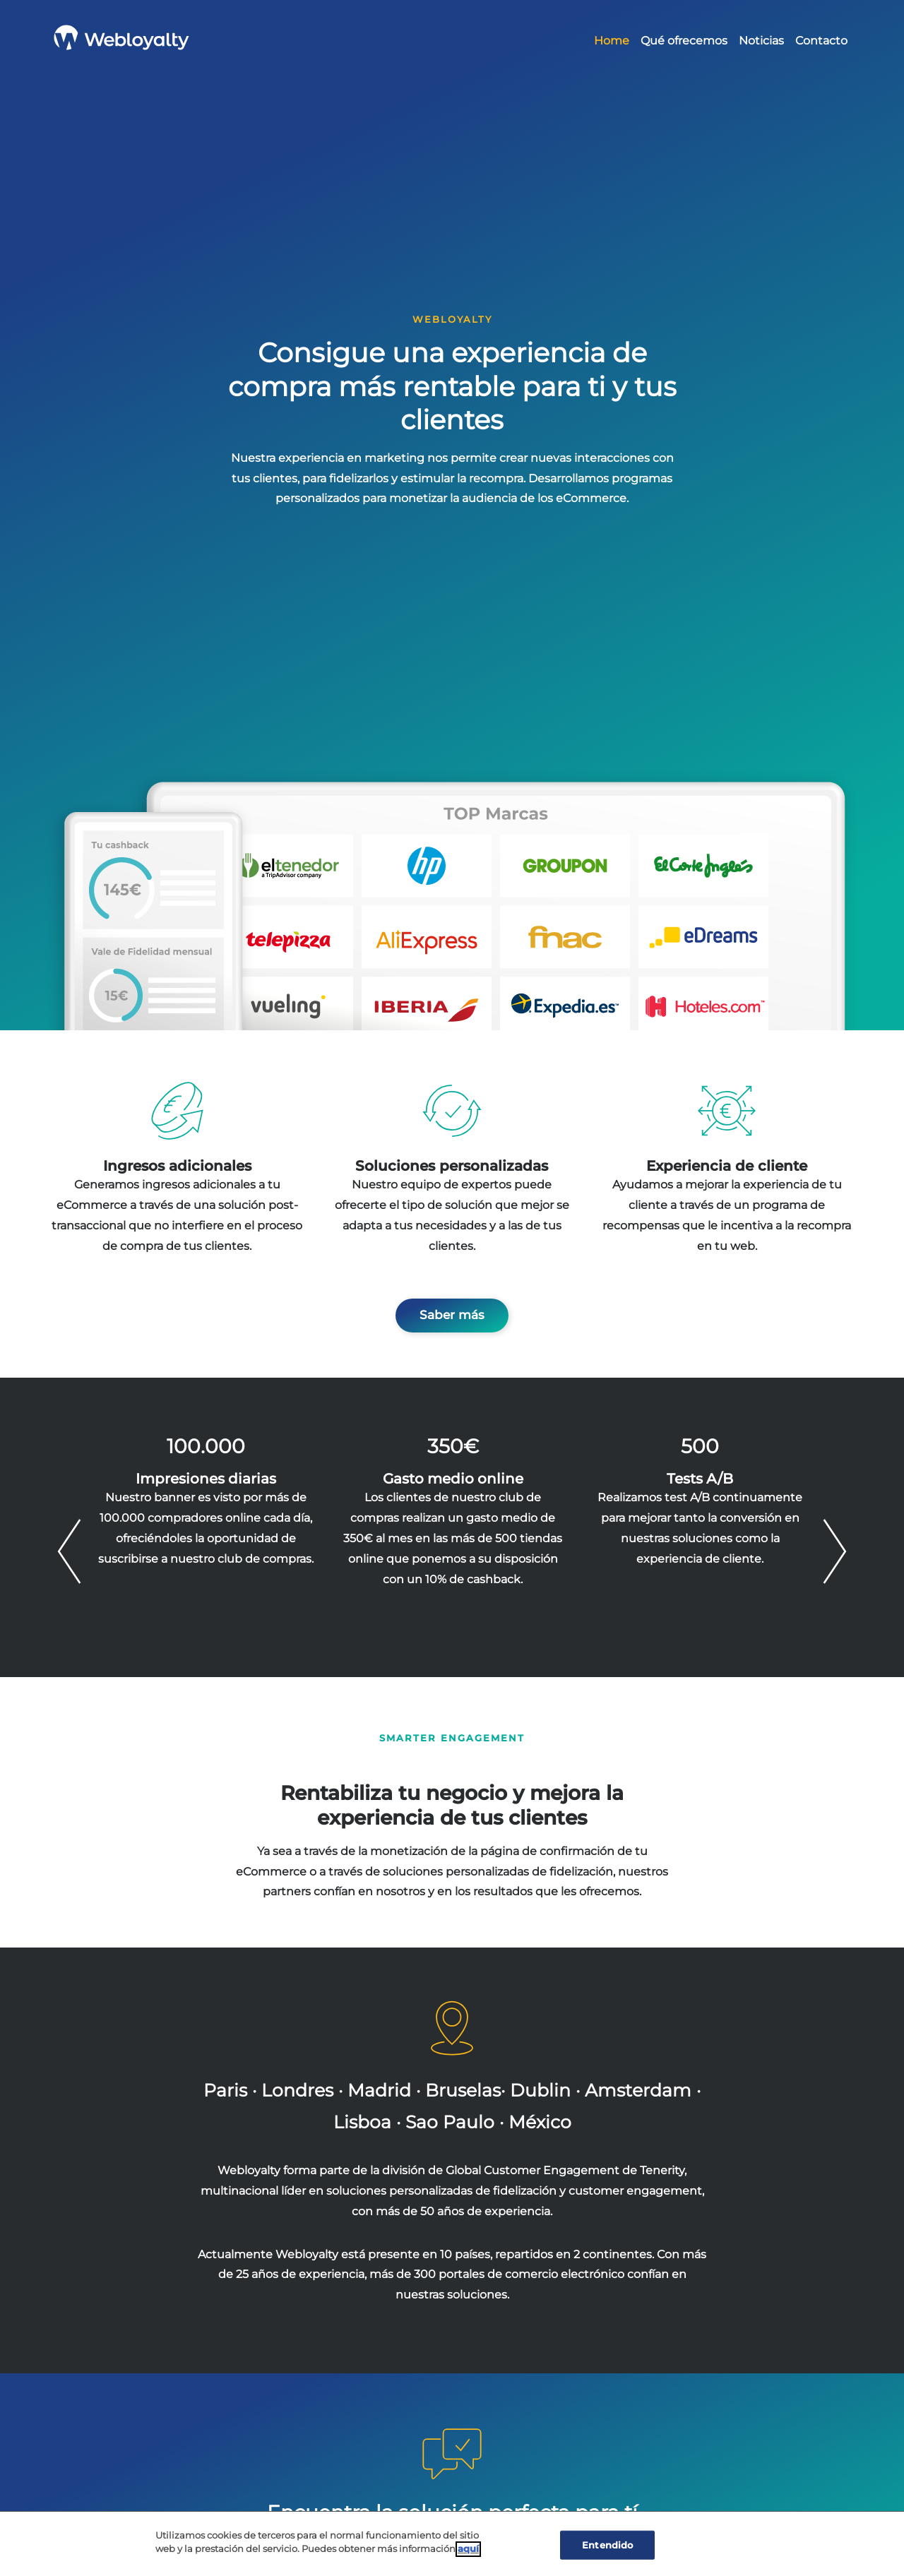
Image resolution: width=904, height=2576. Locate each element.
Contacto (821, 40)
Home (611, 40)
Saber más (452, 1315)
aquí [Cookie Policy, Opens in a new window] (468, 2552)
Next (835, 1551)
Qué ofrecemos (684, 40)
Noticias (761, 40)
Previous (69, 1551)
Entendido (607, 2547)
